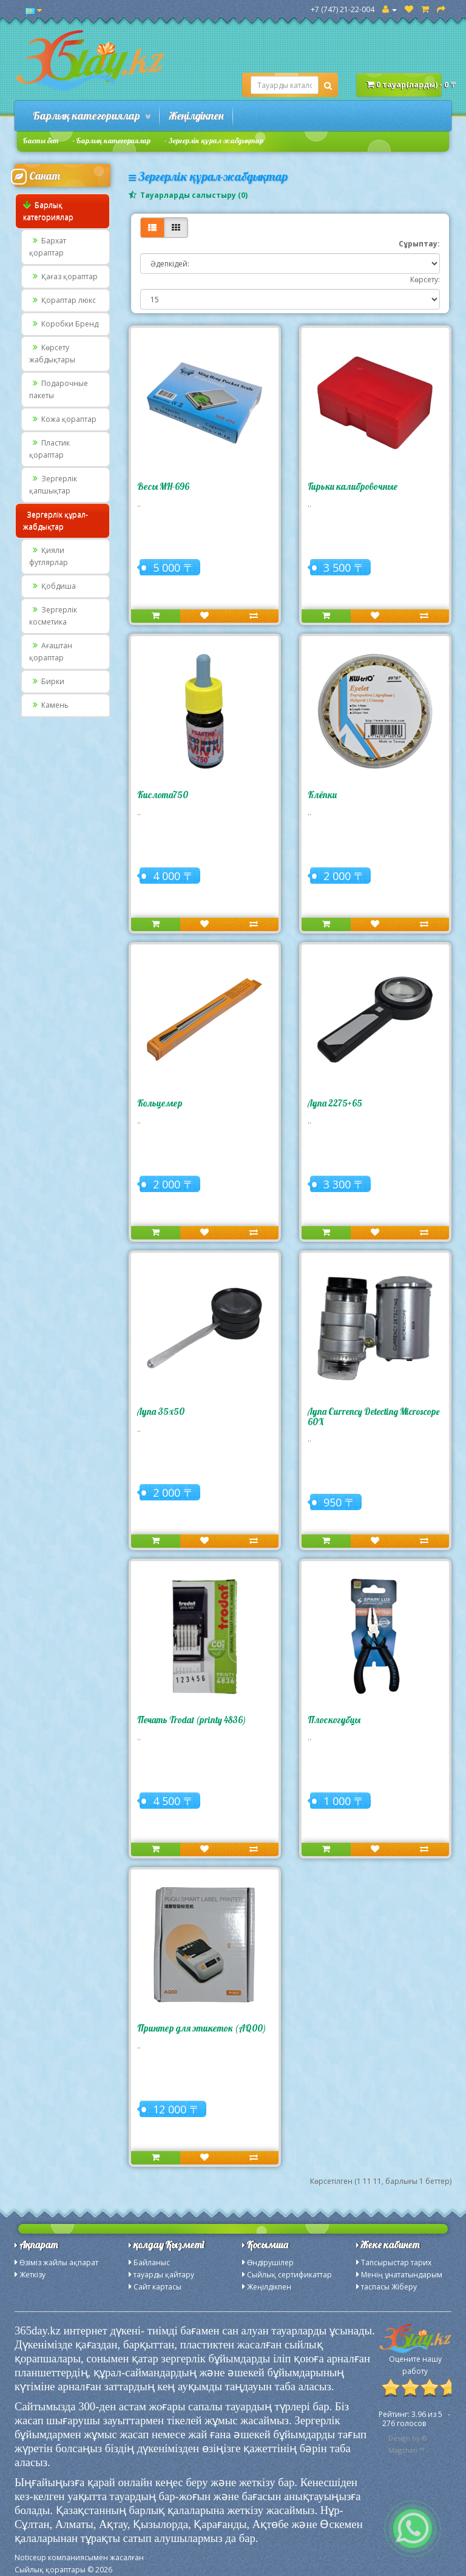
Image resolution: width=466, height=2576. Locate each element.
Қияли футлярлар (48, 556)
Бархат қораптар (47, 247)
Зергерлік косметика (53, 616)
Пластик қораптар (49, 449)
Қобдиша (52, 586)
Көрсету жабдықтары (52, 353)
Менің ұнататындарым (401, 2274)
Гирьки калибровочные (352, 486)
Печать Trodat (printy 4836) (191, 1720)
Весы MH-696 (163, 486)
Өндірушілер (270, 2262)
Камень (49, 705)
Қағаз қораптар (63, 276)
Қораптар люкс (62, 300)
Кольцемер (160, 1103)
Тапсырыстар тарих (396, 2262)
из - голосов (414, 2419)
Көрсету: (425, 279)
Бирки (46, 681)
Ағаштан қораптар (50, 651)
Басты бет (40, 140)
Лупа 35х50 (160, 1411)
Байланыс (151, 2262)
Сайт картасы (157, 2287)
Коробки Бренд (63, 324)
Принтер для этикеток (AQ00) (201, 2028)
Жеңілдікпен (196, 116)
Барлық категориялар (91, 116)
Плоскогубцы (334, 1720)
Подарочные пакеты (58, 389)
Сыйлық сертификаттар (289, 2274)
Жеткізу (32, 2274)
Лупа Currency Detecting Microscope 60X (373, 1417)
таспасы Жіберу (389, 2287)
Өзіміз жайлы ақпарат (58, 2262)
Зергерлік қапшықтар (53, 484)
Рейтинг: (395, 2414)
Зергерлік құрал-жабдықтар (216, 140)
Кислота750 (162, 795)
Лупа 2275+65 (335, 1103)
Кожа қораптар (62, 419)
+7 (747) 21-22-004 (342, 9)
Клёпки (322, 795)
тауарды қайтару (163, 2274)
